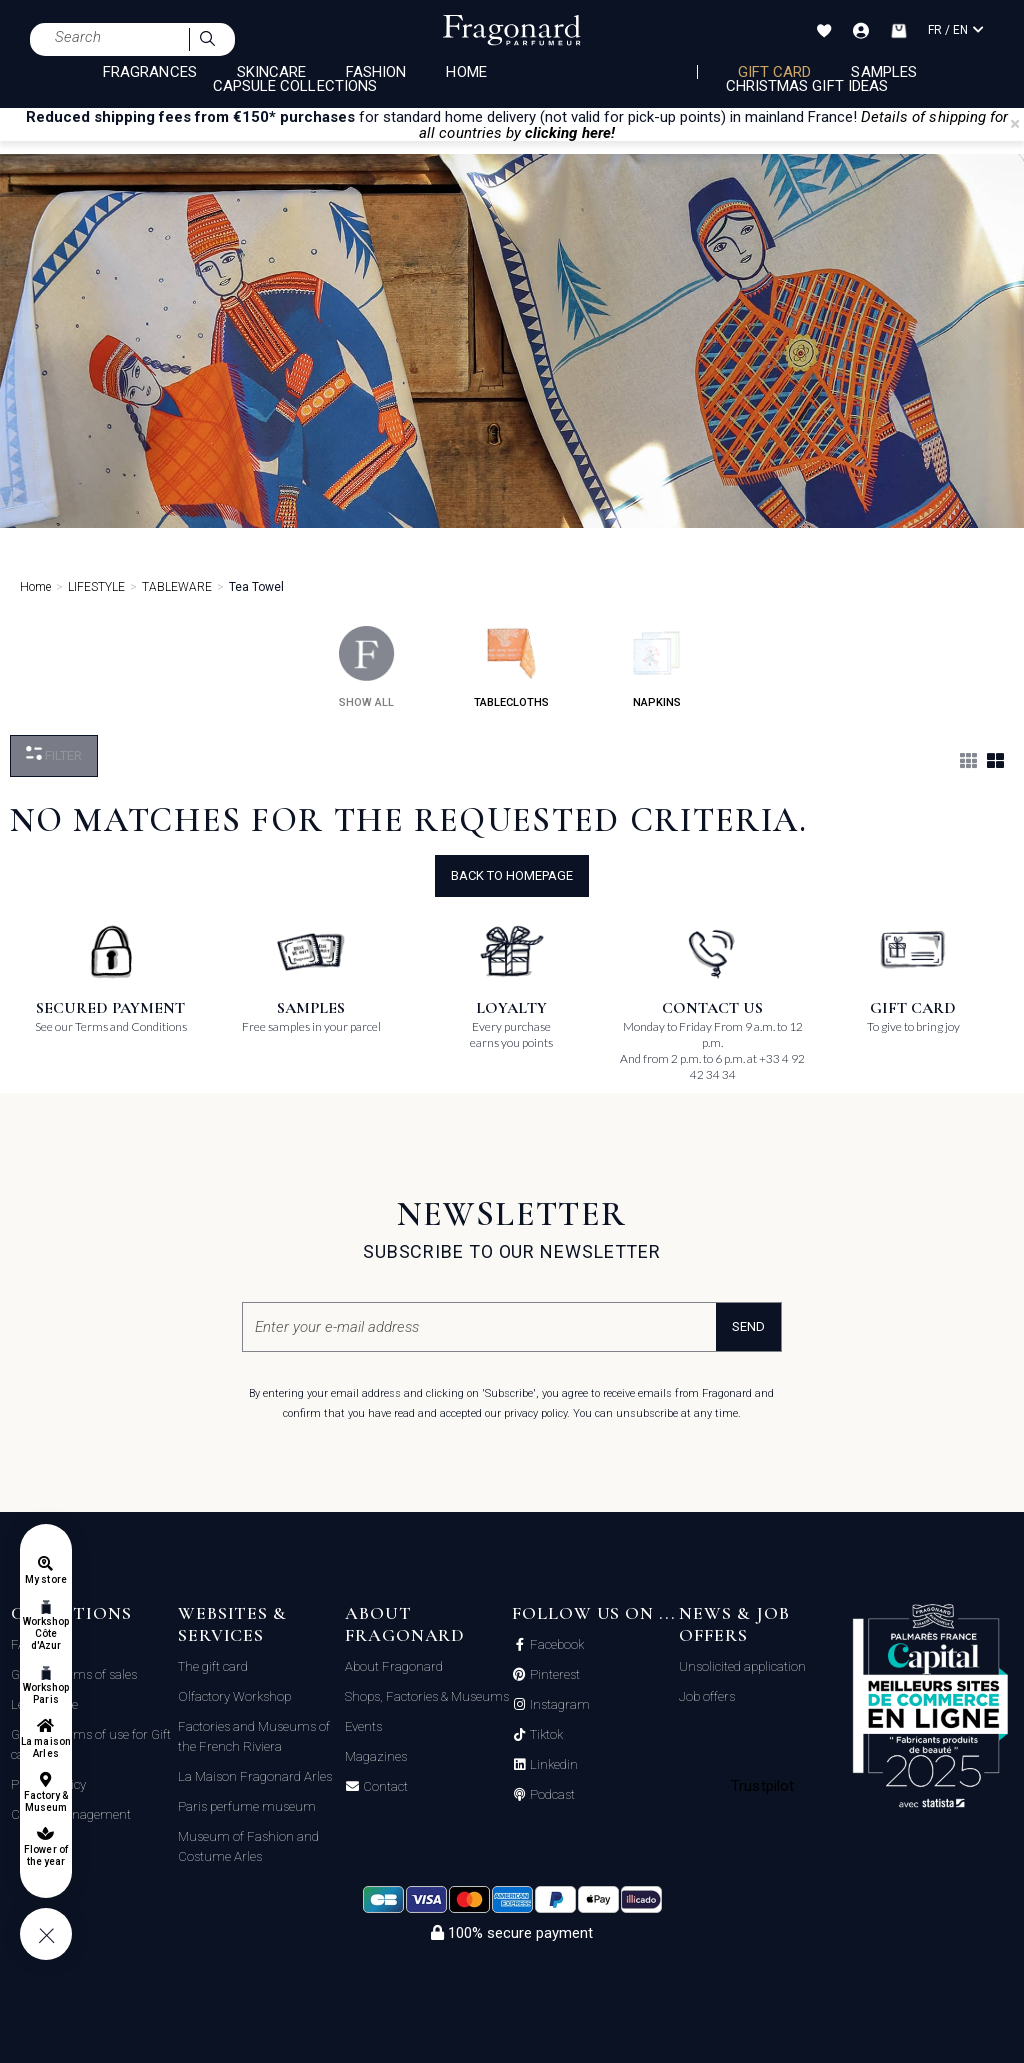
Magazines (376, 1756)
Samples (883, 72)
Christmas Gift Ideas (807, 86)
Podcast (551, 1795)
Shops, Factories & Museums (427, 1696)
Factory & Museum (46, 1801)
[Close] (1015, 124)
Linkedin (552, 1765)
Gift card (774, 72)
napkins (656, 667)
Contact (384, 1787)
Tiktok (545, 1735)
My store (45, 1579)
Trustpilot (762, 1786)
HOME (466, 72)
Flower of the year (45, 1855)
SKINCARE (271, 72)
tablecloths (511, 667)
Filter (54, 754)
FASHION (376, 72)
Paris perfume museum (247, 1806)
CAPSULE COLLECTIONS (295, 86)
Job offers (707, 1696)
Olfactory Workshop (234, 1696)
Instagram (558, 1705)
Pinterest (553, 1675)
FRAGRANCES (150, 72)
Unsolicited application (742, 1666)
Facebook (555, 1645)
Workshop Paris (46, 1693)
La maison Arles (45, 1747)
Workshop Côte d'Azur (46, 1633)
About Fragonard (394, 1666)
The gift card (213, 1666)
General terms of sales (74, 1674)
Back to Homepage (512, 875)
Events (363, 1726)
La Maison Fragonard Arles (255, 1776)
